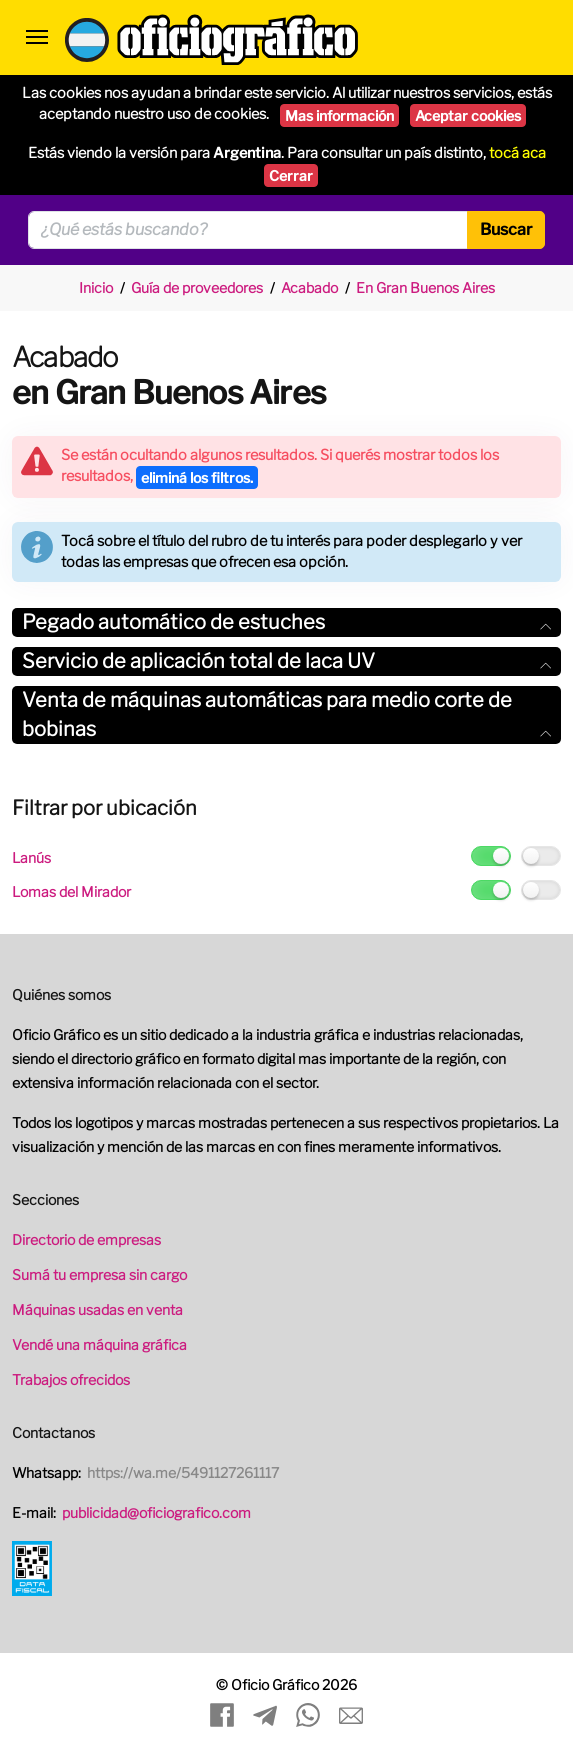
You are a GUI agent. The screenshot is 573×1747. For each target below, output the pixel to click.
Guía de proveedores (197, 287)
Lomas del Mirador (71, 891)
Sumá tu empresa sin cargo (99, 1274)
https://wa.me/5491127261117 (183, 1472)
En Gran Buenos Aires (425, 287)
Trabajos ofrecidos (71, 1379)
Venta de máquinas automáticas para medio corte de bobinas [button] (286, 714)
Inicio (96, 287)
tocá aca (517, 153)
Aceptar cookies (468, 115)
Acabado (309, 287)
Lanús (31, 857)
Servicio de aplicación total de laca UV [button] (286, 661)
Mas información (339, 115)
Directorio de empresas (86, 1239)
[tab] (286, 622)
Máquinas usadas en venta (97, 1309)
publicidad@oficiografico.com (156, 1512)
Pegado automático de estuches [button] (286, 622)
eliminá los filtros (197, 477)
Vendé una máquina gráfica (99, 1344)
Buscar (506, 229)
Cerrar (291, 175)
